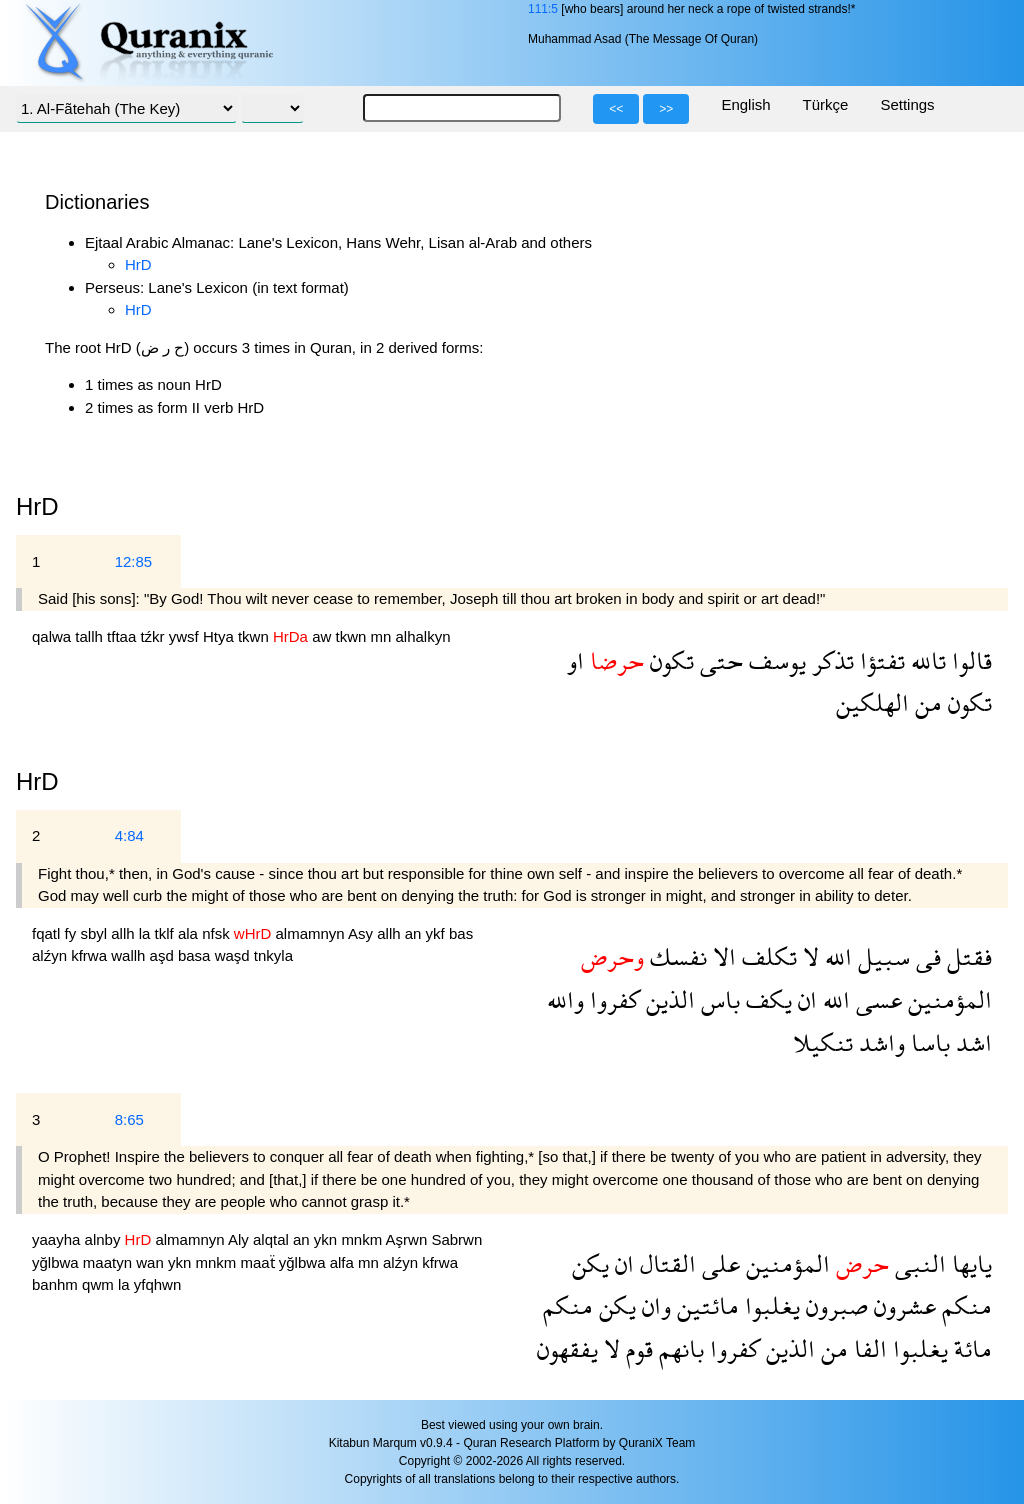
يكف (766, 999)
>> (666, 109)
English (745, 104)
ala (190, 933)
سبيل (881, 956)
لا (808, 956)
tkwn (255, 636)
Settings (907, 104)
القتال (665, 1263)
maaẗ (259, 1262)
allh (125, 933)
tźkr (154, 636)
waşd (234, 955)
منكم (964, 1305)
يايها (969, 1263)
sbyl (95, 933)
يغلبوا (769, 1305)
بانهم (678, 1348)
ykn (328, 1239)
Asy (362, 933)
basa (196, 955)
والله (565, 999)
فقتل (966, 956)
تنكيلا (823, 1042)
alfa (344, 1262)
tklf (166, 933)
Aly (240, 1239)
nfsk (218, 933)
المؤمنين (947, 999)
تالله (925, 660)
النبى (917, 1263)
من (925, 702)
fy (73, 933)
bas (461, 933)
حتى (718, 660)
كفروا (612, 999)
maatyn (109, 1262)
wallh (130, 955)
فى (925, 956)
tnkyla (273, 955)
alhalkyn (423, 636)
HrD (138, 264)
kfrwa (91, 955)
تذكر (830, 660)
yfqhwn (158, 1284)
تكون (669, 660)
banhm (57, 1284)
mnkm (363, 1239)
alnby (105, 1239)
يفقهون (567, 1348)
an (415, 933)
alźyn (51, 955)
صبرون (834, 1305)
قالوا (969, 660)
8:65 (129, 1119)
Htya (220, 636)
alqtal (273, 1239)
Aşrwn (409, 1239)
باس (717, 999)
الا (721, 956)
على (718, 1263)
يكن (590, 1263)
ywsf (186, 636)
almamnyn (311, 933)
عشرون (902, 1305)
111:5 (543, 9)
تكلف (766, 956)
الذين (667, 999)
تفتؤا (879, 660)
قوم (636, 1348)
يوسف (774, 660)
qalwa (53, 636)
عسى (876, 999)
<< (616, 109)
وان (653, 1305)
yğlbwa (57, 1262)
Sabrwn (456, 1239)
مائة (970, 1348)
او (575, 660)
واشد (879, 1042)
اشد (971, 1042)
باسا (927, 1042)
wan (152, 1262)
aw (323, 636)
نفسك (675, 956)
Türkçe (826, 104)
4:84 (129, 835)
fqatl (48, 933)
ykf (437, 933)
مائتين (705, 1305)
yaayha (58, 1239)
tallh (91, 636)
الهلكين (872, 702)
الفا (867, 1348)
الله (835, 956)
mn (382, 636)
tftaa (123, 636)
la (147, 933)
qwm (100, 1284)
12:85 (134, 561)
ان (804, 999)
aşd (164, 955)
